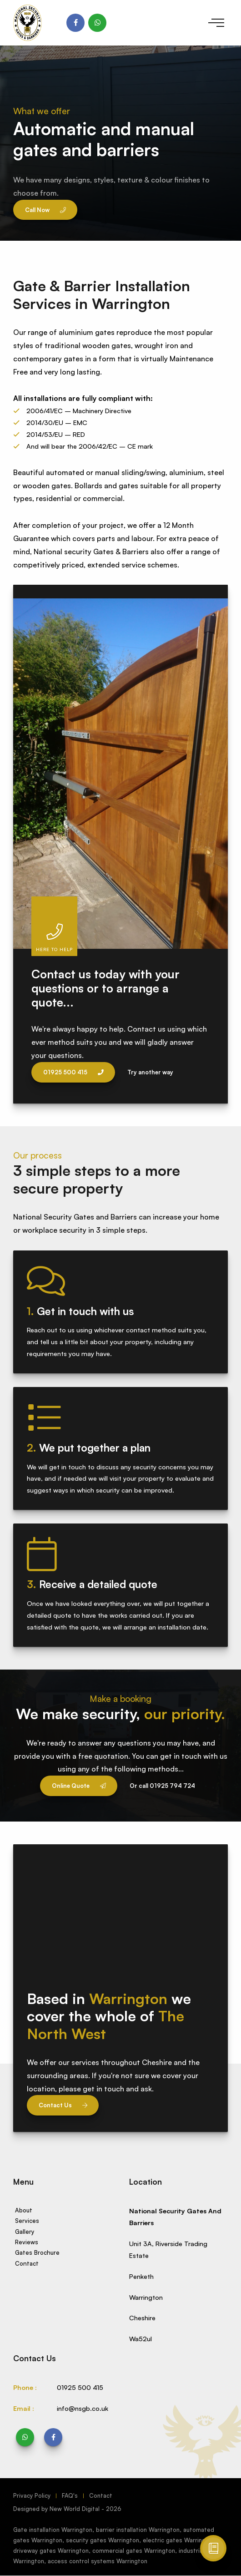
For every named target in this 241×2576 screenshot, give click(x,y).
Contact (27, 2263)
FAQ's (70, 2495)
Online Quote (79, 1785)
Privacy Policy (31, 2495)
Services (27, 2220)
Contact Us (63, 2105)
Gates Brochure (37, 2252)
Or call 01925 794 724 (162, 1785)
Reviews (26, 2242)
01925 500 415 (73, 1072)
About (23, 2210)
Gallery (24, 2231)
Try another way (150, 1072)
